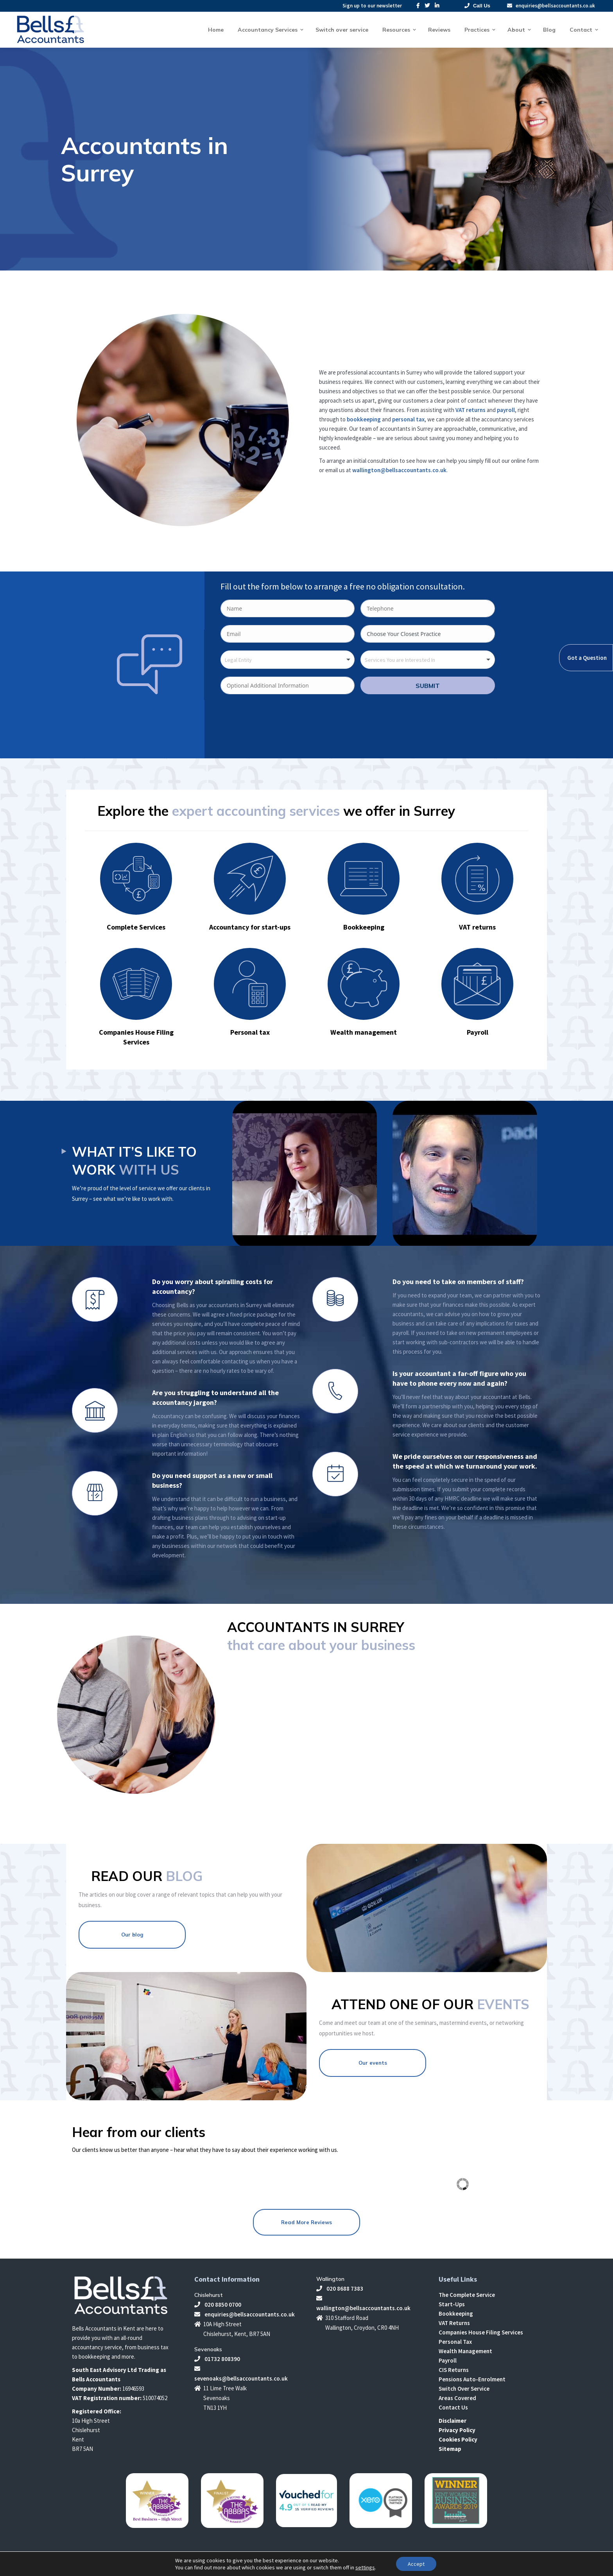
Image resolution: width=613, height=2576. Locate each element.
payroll (506, 410)
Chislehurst (208, 2294)
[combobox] (287, 659)
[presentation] (279, 725)
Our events (372, 2063)
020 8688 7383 (339, 2288)
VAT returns (470, 410)
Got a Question (587, 657)
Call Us (477, 6)
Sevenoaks (208, 2349)
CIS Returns (454, 2370)
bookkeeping (364, 419)
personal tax (408, 419)
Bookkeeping (456, 2313)
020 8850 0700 (217, 2304)
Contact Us (453, 2407)
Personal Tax (455, 2341)
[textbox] (242, 659)
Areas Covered (457, 2398)
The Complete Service (467, 2294)
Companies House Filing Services (481, 2332)
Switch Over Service (464, 2388)
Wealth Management (465, 2351)
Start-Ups (452, 2304)
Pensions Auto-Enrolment (472, 2379)
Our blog (132, 1934)
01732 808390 (217, 2359)
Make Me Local (450, 2566)
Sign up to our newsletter (372, 5)
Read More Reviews (306, 2222)
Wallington (330, 2278)
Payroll (448, 2360)
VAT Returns (454, 2323)
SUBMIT (428, 686)
